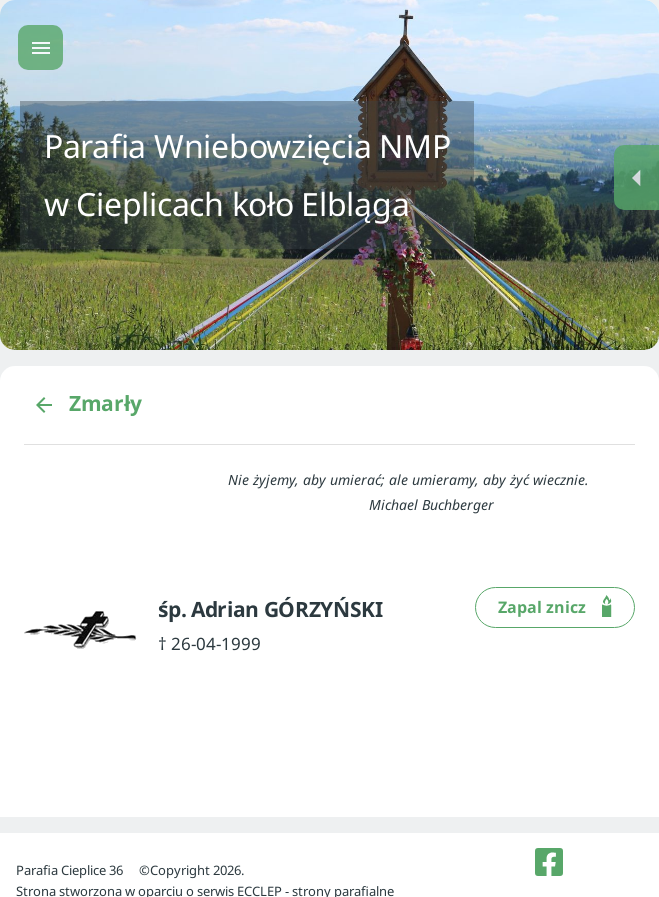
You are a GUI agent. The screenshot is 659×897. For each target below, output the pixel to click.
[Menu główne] (40, 47)
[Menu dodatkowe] (636, 177)
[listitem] (549, 862)
